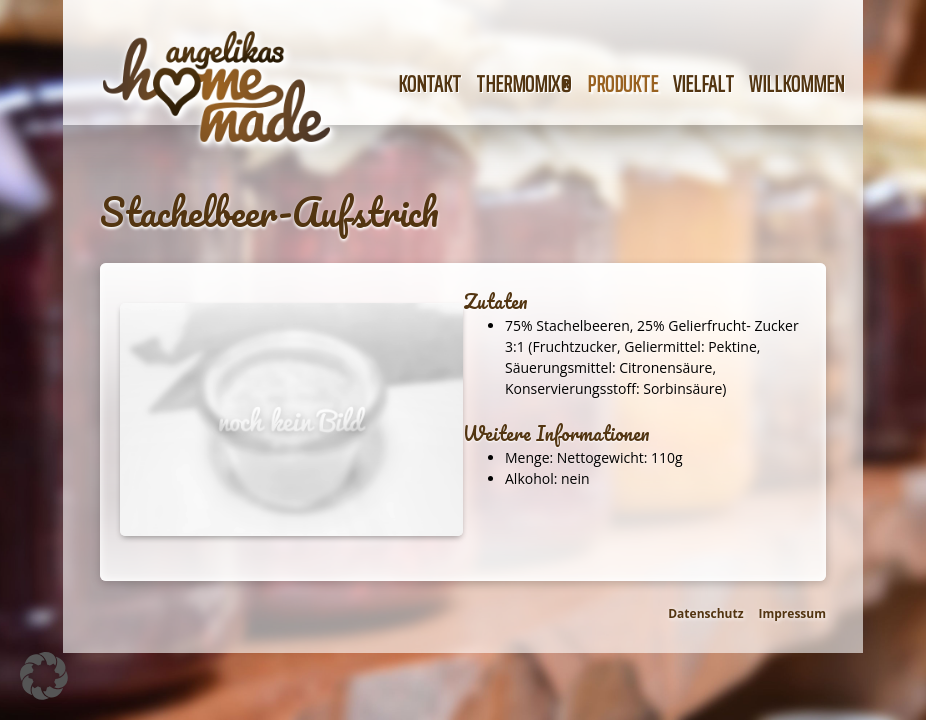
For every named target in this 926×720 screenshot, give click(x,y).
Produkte (622, 84)
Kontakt (429, 84)
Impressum (793, 613)
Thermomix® (524, 84)
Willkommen (796, 84)
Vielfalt (703, 84)
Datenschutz (705, 613)
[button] (44, 676)
